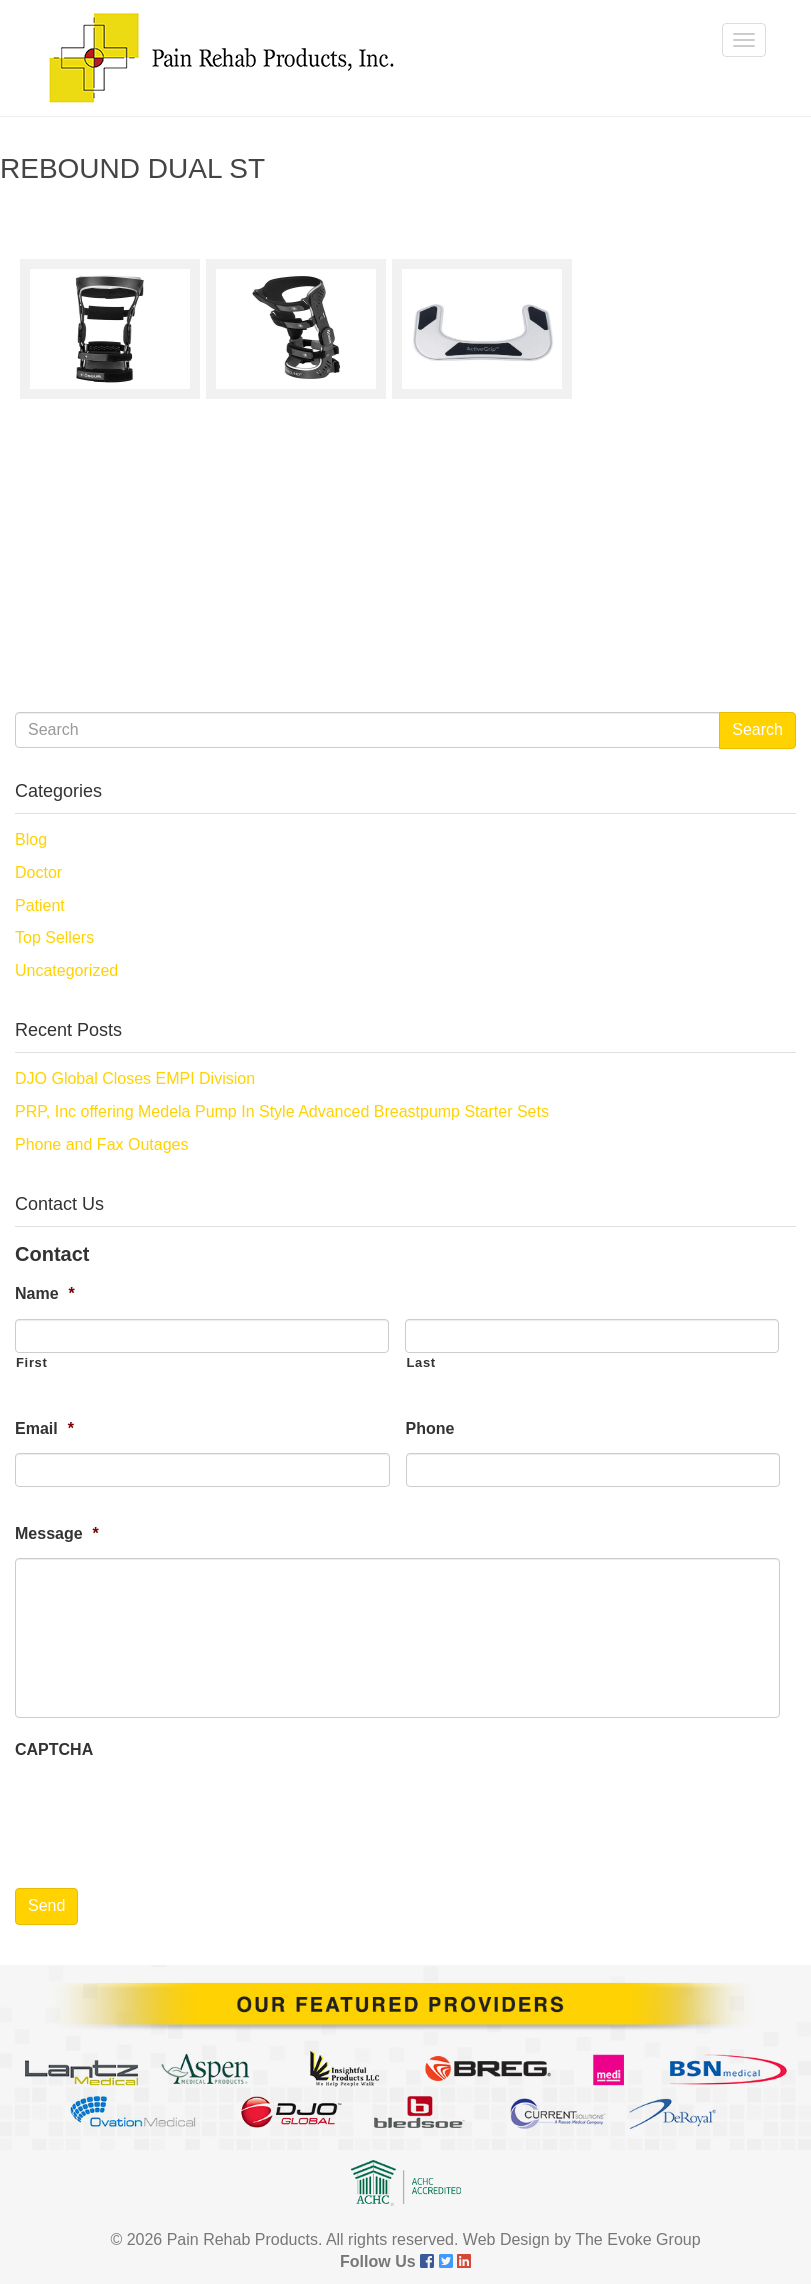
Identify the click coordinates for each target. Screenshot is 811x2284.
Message (57, 1533)
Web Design (506, 2239)
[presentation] (167, 1812)
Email (44, 1428)
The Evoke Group (637, 2239)
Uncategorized (66, 970)
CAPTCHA (54, 1749)
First (32, 1362)
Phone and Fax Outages (101, 1144)
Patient (40, 905)
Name (45, 1293)
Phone (430, 1428)
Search (757, 729)
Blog (31, 839)
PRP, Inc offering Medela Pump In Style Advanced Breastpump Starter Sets (282, 1111)
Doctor (38, 872)
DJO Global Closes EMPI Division (135, 1078)
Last (420, 1362)
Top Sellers (54, 937)
